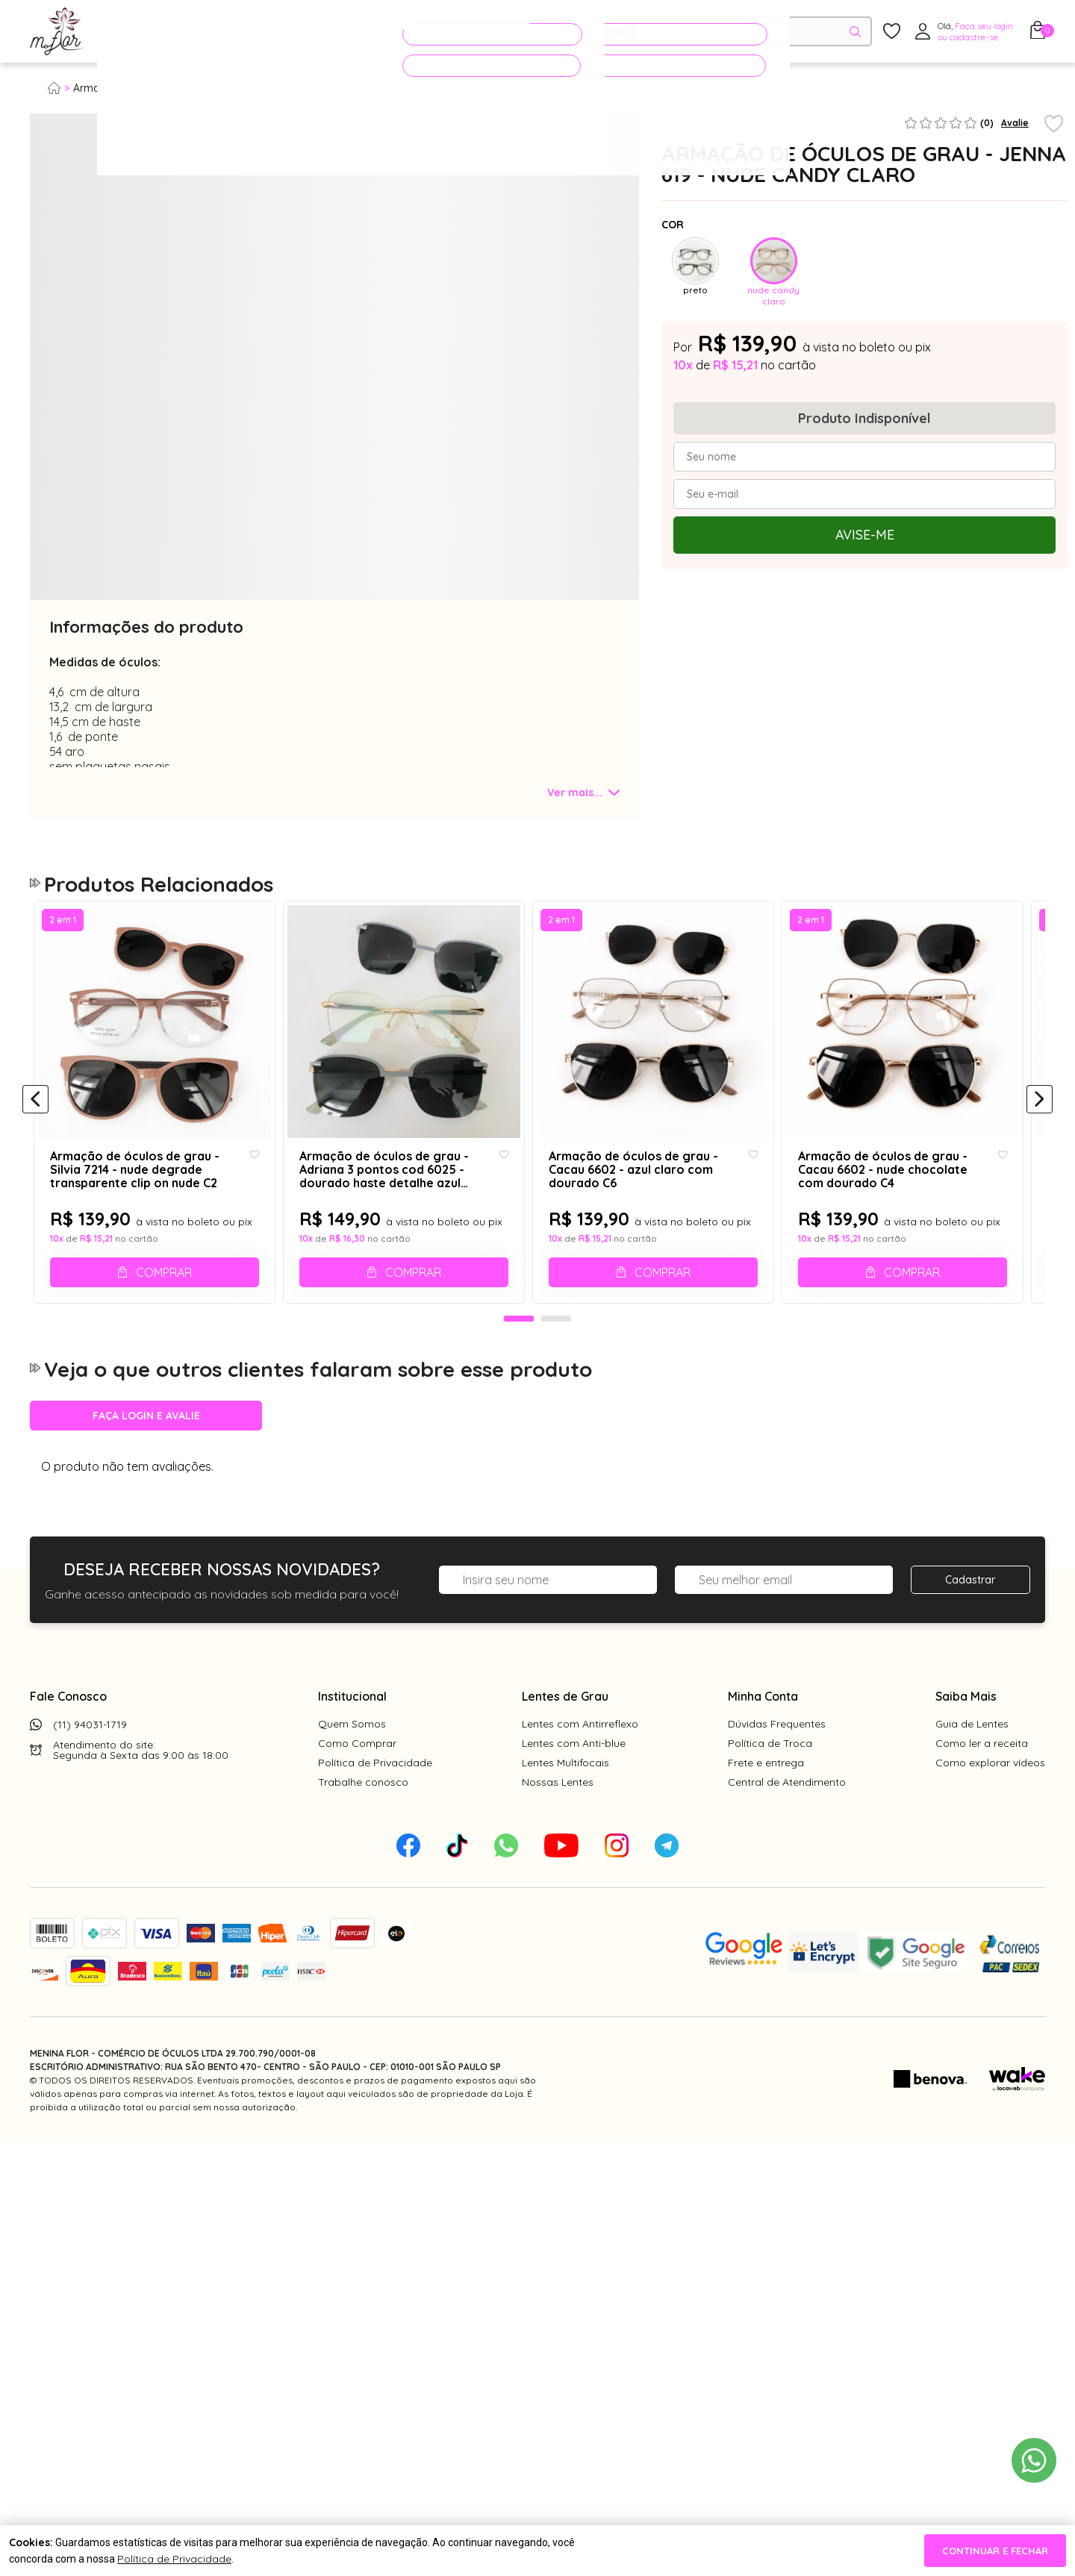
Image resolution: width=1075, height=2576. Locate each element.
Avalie (1015, 122)
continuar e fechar (995, 2551)
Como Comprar (357, 1777)
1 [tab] (519, 1353)
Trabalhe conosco (363, 1815)
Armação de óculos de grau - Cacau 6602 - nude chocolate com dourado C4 (909, 1188)
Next (626, 294)
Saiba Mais (966, 1729)
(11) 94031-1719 (90, 1758)
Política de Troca (770, 1777)
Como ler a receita (981, 1777)
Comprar (166, 1291)
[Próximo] (1039, 1117)
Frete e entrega (766, 1796)
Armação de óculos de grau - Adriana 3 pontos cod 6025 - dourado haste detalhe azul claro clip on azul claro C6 (399, 1188)
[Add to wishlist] (1054, 124)
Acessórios (361, 32)
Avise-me (864, 534)
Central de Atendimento (787, 1815)
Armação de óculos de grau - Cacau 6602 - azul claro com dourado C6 (641, 1188)
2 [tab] (556, 1353)
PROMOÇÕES (465, 31)
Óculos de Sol (264, 32)
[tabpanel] (67, 537)
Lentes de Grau (565, 1729)
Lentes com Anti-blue (574, 1777)
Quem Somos (352, 1757)
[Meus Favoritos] (891, 31)
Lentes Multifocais (565, 1796)
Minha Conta (763, 1729)
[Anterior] (35, 1117)
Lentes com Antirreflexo (580, 1757)
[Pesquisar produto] (855, 31)
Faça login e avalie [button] (146, 1449)
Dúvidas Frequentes (777, 1757)
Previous (43, 294)
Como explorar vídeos (990, 1796)
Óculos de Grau (154, 32)
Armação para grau (122, 88)
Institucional (352, 1729)
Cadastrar (970, 1613)
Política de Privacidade (375, 1796)
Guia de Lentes (972, 1757)
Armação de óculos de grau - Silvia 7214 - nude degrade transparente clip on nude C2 (133, 1188)
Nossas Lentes (557, 1815)
